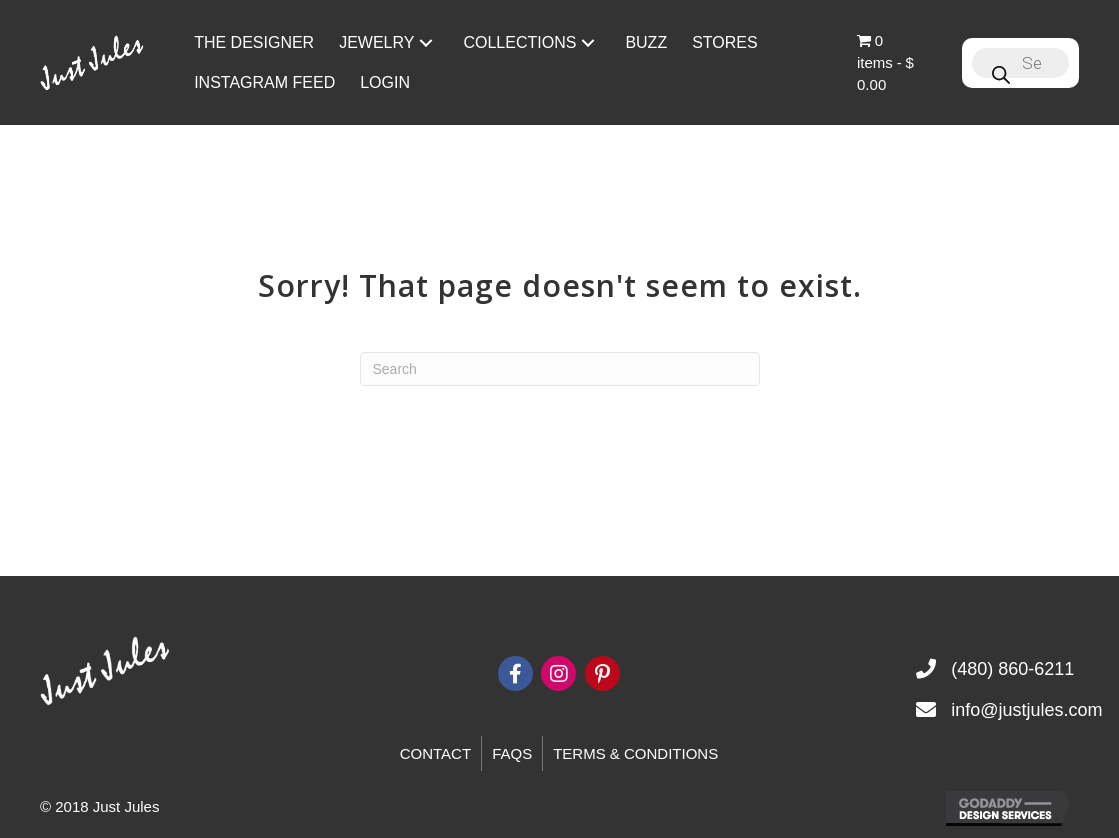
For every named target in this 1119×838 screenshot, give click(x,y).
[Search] (560, 369)
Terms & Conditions (635, 753)
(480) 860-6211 (1012, 669)
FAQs (512, 753)
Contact (435, 753)
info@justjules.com (1026, 710)
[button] (426, 42)
